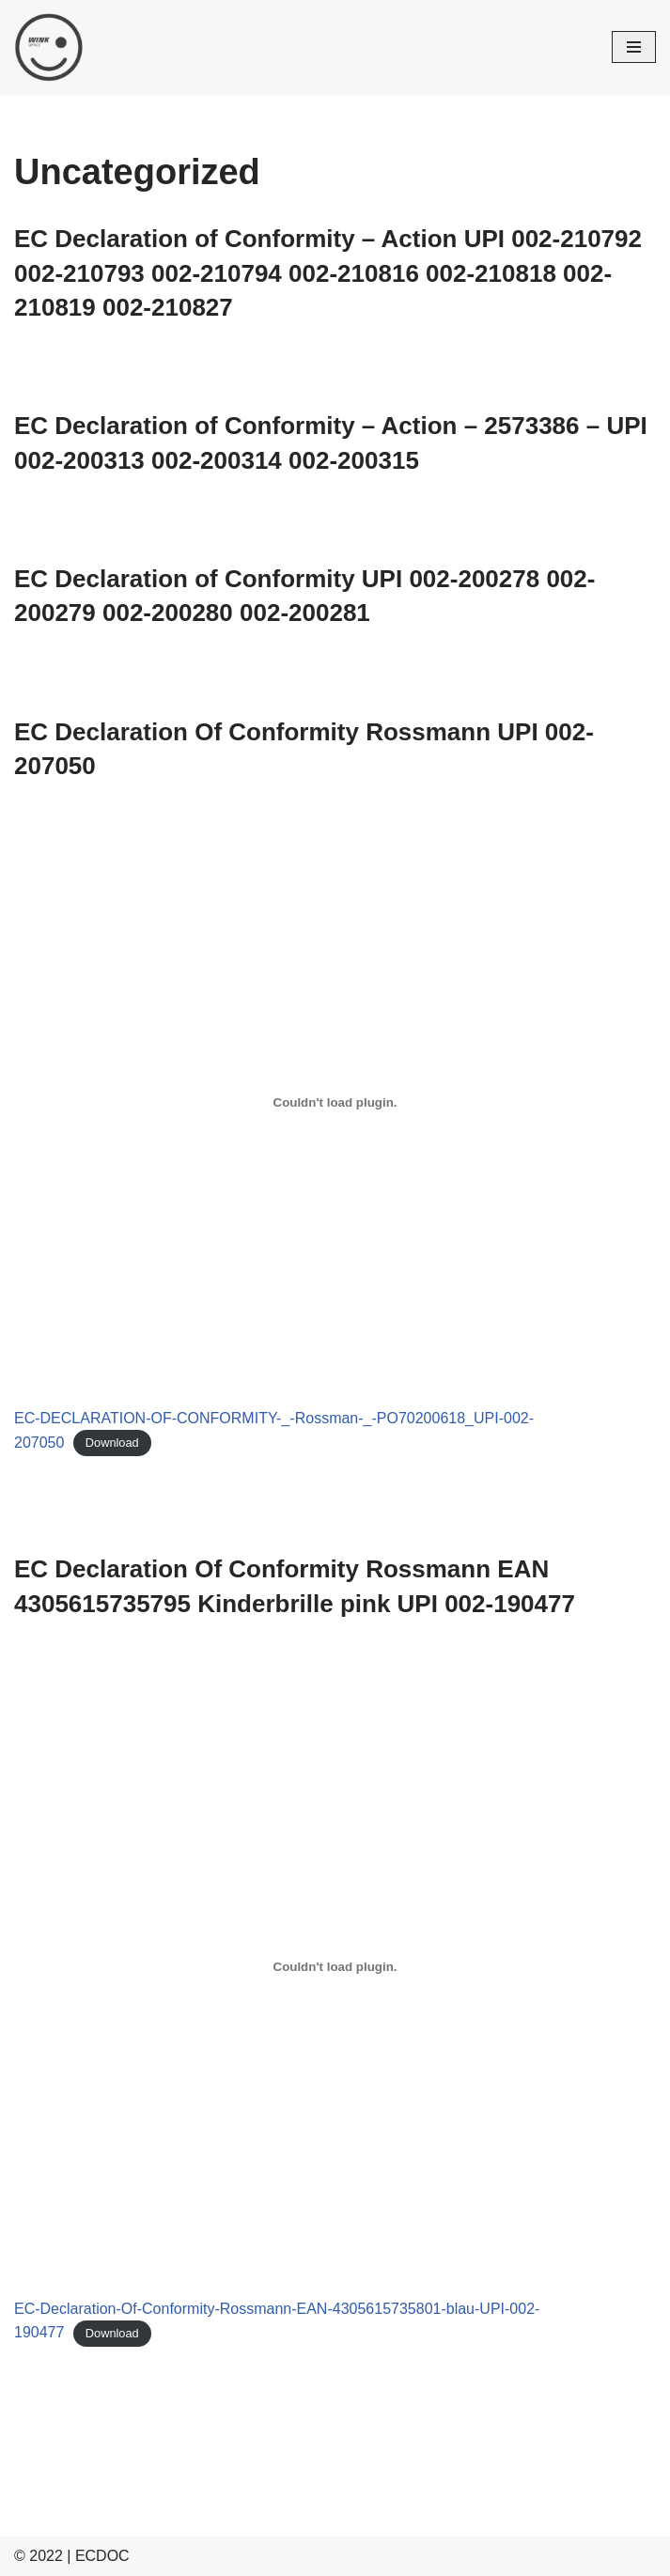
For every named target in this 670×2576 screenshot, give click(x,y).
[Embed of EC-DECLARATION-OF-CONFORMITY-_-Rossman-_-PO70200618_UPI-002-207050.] (335, 1103)
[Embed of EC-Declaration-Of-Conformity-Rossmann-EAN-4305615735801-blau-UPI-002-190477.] (335, 1966)
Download (112, 1443)
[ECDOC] (49, 47)
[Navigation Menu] (634, 47)
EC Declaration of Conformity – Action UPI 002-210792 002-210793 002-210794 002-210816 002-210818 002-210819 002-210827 (328, 273)
